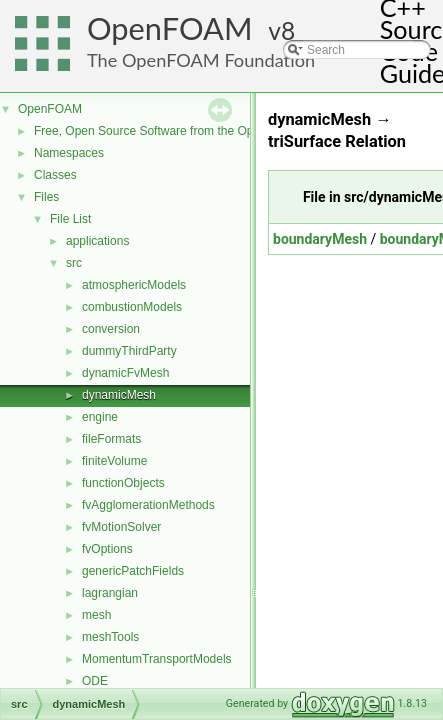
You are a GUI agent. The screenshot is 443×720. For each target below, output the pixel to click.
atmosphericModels (134, 285)
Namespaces (69, 153)
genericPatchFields (133, 571)
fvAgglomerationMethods (148, 505)
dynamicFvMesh (125, 373)
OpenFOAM (170, 28)
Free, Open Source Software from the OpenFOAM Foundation (199, 131)
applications (97, 241)
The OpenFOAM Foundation (201, 60)
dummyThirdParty (129, 351)
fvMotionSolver (121, 527)
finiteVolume (114, 461)
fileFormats (111, 439)
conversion (111, 329)
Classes (55, 175)
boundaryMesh (320, 239)
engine (100, 417)
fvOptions (107, 549)
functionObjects (123, 483)
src (74, 263)
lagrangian (110, 593)
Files (46, 197)
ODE (95, 681)
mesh (96, 615)
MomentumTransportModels (157, 659)
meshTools (110, 637)
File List (70, 219)
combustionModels (132, 307)
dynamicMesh (119, 395)
